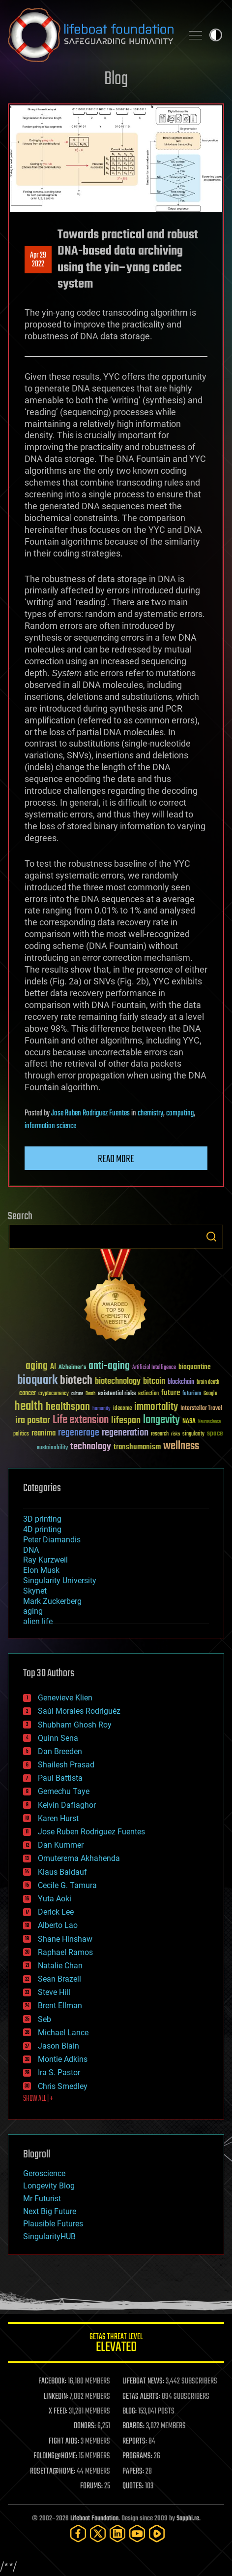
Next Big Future (49, 2211)
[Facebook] (78, 2533)
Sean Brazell (59, 1979)
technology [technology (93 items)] (90, 1447)
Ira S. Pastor (59, 2072)
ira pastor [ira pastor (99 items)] (32, 1420)
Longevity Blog (49, 2185)
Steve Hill (54, 1992)
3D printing (42, 1519)
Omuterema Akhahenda (79, 1858)
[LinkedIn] (117, 2533)
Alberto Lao (58, 1925)
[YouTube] (137, 2533)
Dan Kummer (61, 1845)
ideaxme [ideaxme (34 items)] (122, 1408)
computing (180, 1113)
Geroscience (44, 2173)
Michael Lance (63, 2032)
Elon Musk (41, 1570)
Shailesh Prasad (66, 1764)
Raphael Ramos (65, 1952)
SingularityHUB (49, 2236)
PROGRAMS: (137, 2456)
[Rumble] (157, 2533)
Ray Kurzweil (45, 1560)
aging (33, 1611)
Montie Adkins (62, 2059)
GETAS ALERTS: (141, 2396)
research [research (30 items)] (160, 1434)
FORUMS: (91, 2486)
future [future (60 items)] (170, 1393)
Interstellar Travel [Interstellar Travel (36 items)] (201, 1408)
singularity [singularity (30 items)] (193, 1434)
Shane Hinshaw (65, 1939)
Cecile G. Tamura (67, 1885)
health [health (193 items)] (28, 1407)
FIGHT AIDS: (64, 2441)
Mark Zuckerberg (52, 1601)
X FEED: (58, 2411)
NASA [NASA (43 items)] (189, 1422)
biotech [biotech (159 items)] (76, 1380)
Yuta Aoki (54, 1898)
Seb (44, 2019)
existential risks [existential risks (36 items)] (117, 1394)
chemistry (150, 1113)
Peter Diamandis (52, 1539)
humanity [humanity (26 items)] (101, 1409)
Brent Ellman (60, 2005)
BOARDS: (133, 2426)
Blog (116, 79)
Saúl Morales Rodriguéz (79, 1711)
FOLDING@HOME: (55, 2456)
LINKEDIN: (56, 2396)
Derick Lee (56, 1912)
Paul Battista (60, 1778)
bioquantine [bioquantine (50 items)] (194, 1367)
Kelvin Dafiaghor (67, 1805)
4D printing (42, 1529)
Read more (116, 1159)
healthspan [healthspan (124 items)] (68, 1407)
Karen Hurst (58, 1818)
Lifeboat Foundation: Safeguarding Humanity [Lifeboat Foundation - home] (91, 35)
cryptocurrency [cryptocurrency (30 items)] (53, 1394)
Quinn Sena (58, 1738)
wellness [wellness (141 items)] (181, 1446)
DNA (31, 1550)
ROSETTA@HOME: (52, 2471)
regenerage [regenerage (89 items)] (78, 1433)
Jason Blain (58, 2046)
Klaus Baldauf (62, 1872)
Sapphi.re (187, 2518)
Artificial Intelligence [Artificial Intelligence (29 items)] (154, 1368)
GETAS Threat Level (116, 2344)
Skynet (35, 1591)
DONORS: (85, 2426)
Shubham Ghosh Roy (75, 1724)
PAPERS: (133, 2471)
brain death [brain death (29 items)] (208, 1382)
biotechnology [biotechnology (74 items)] (118, 1381)
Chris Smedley (62, 2086)
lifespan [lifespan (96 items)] (126, 1420)
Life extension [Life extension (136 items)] (81, 1420)
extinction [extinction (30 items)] (148, 1394)
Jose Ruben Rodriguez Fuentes (90, 1113)
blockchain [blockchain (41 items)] (181, 1382)
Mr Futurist (42, 2198)
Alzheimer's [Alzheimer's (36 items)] (72, 1367)
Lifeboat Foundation (94, 2518)
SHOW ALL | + (38, 2098)
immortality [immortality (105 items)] (156, 1407)
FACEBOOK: (52, 2381)
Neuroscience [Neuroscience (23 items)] (209, 1422)
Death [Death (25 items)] (90, 1394)
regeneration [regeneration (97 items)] (125, 1432)
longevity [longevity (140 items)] (161, 1420)
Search (211, 1236)
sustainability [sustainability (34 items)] (52, 1448)
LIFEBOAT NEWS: (143, 2381)
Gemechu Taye (63, 1791)
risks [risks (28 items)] (175, 1434)
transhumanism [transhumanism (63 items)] (137, 1447)
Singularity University (59, 1580)
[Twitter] (98, 2533)
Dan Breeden (60, 1751)
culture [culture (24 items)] (77, 1394)
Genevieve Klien (65, 1697)
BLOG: (129, 2411)
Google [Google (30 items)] (210, 1394)
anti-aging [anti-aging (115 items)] (109, 1366)
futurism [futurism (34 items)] (191, 1394)
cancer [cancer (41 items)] (27, 1394)
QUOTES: (133, 2486)
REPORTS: (134, 2441)
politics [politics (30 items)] (21, 1434)
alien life (38, 1621)
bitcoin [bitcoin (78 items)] (154, 1381)
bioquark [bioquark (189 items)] (37, 1380)
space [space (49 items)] (215, 1433)
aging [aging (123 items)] (37, 1366)
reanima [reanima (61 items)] (43, 1433)
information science (50, 1126)
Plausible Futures (53, 2223)
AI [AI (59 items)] (53, 1367)
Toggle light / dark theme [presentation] (215, 35)
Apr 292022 (38, 260)
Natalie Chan (60, 1965)
